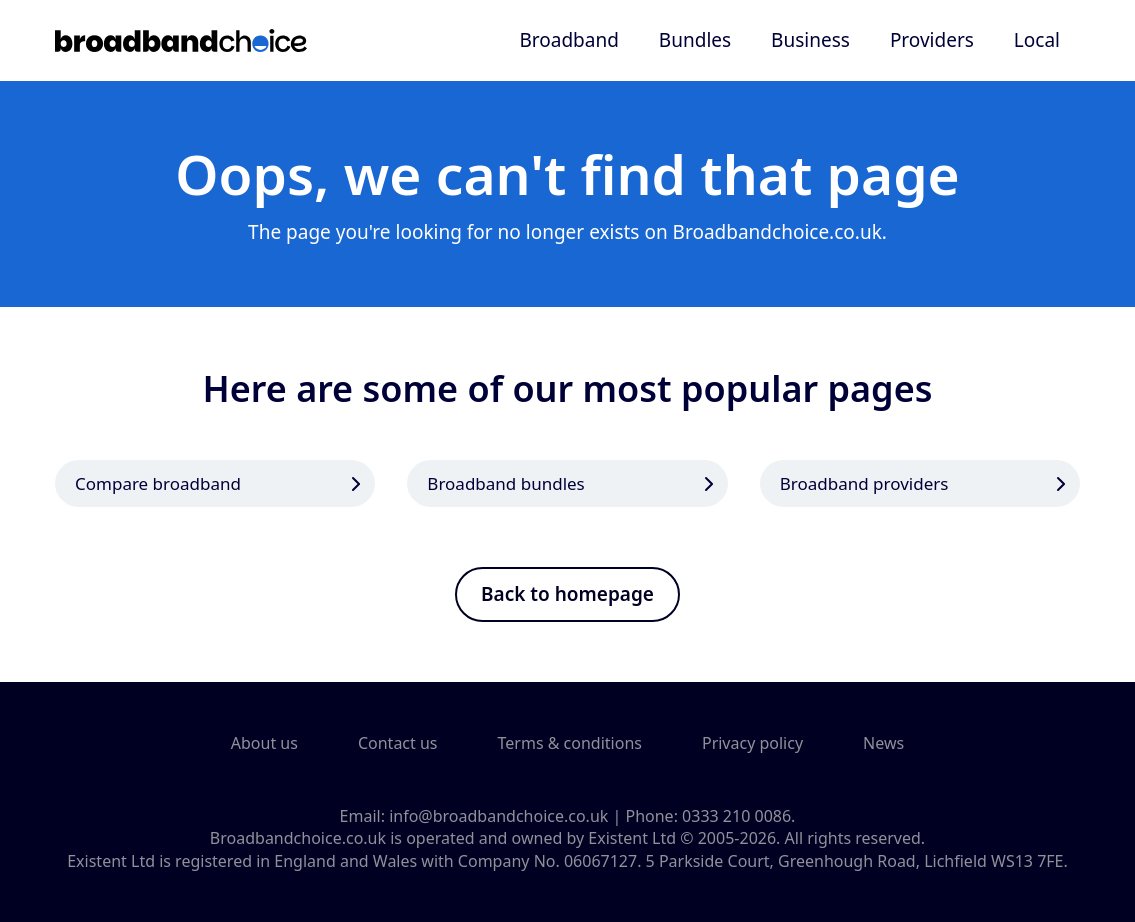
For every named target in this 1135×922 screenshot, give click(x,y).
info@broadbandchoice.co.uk (498, 816)
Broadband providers (864, 483)
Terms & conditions (570, 743)
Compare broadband (158, 483)
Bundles (695, 40)
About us (264, 743)
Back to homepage (567, 594)
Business (810, 40)
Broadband (568, 40)
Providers (932, 40)
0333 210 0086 (736, 816)
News (883, 743)
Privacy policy (752, 743)
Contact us (398, 743)
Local (1037, 40)
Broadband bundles (505, 483)
